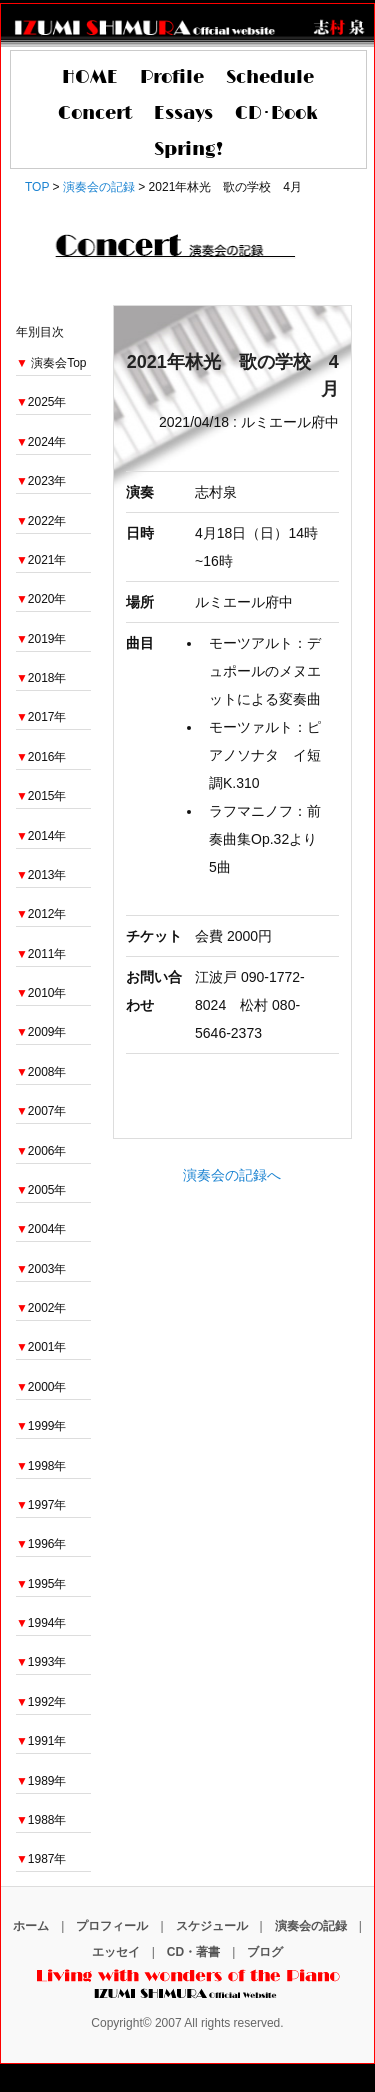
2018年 (41, 678)
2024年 (41, 442)
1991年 (41, 1741)
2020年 (41, 599)
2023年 (41, 481)
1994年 (41, 1623)
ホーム (31, 1926)
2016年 (41, 757)
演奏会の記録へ (232, 1175)
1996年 (41, 1544)
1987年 (41, 1859)
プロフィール (112, 1926)
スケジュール (212, 1926)
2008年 (41, 1072)
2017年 (41, 717)
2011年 (41, 954)
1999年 (41, 1426)
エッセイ (116, 1952)
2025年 (41, 402)
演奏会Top (58, 363)
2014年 (41, 836)
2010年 (41, 993)
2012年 (41, 914)
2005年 (41, 1190)
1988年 (41, 1820)
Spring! (188, 150)
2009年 (41, 1032)
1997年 (41, 1505)
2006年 (41, 1151)
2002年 (41, 1308)
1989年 (41, 1781)
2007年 (41, 1111)
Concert (95, 114)
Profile (172, 78)
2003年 (41, 1269)
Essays (183, 114)
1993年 (41, 1662)
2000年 (41, 1387)
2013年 (41, 875)
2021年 (41, 560)
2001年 (41, 1347)
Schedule (270, 78)
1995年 (41, 1584)
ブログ (265, 1952)
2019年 (41, 639)
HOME (90, 78)
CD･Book (276, 114)
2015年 (41, 796)
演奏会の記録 (311, 1926)
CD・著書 (193, 1952)
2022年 (41, 521)
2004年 (41, 1229)
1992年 (41, 1702)
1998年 (41, 1466)
